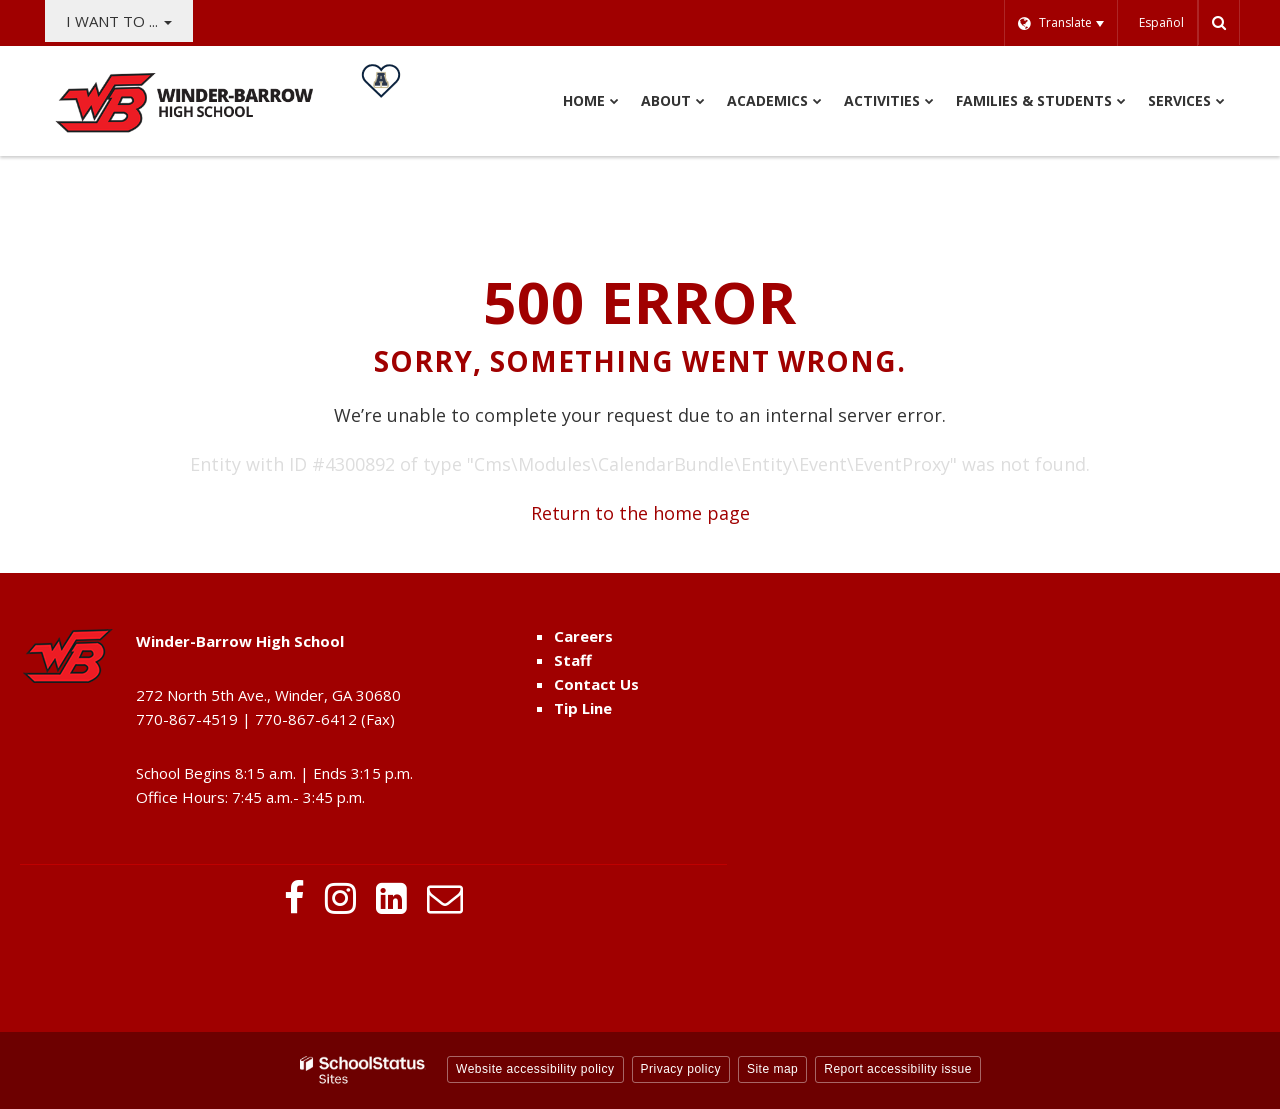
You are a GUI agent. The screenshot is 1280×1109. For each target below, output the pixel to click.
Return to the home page (640, 513)
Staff (573, 660)
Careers (583, 636)
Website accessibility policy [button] (535, 1069)
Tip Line (583, 708)
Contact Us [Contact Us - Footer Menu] (596, 684)
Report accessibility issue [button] (898, 1069)
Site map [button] (772, 1069)
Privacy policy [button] (681, 1069)
